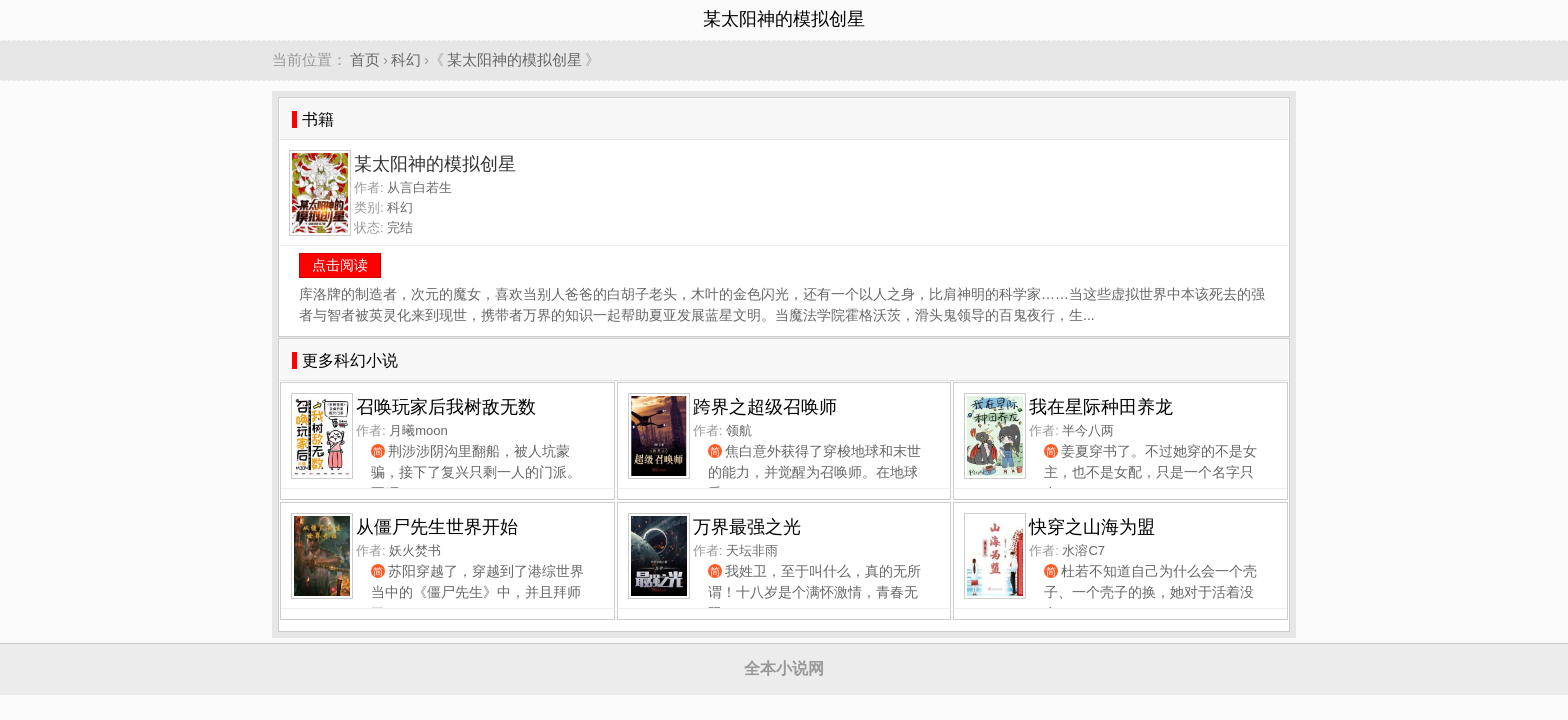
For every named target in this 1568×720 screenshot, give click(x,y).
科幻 (406, 59)
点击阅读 (340, 265)
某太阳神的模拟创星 (514, 59)
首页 (365, 59)
